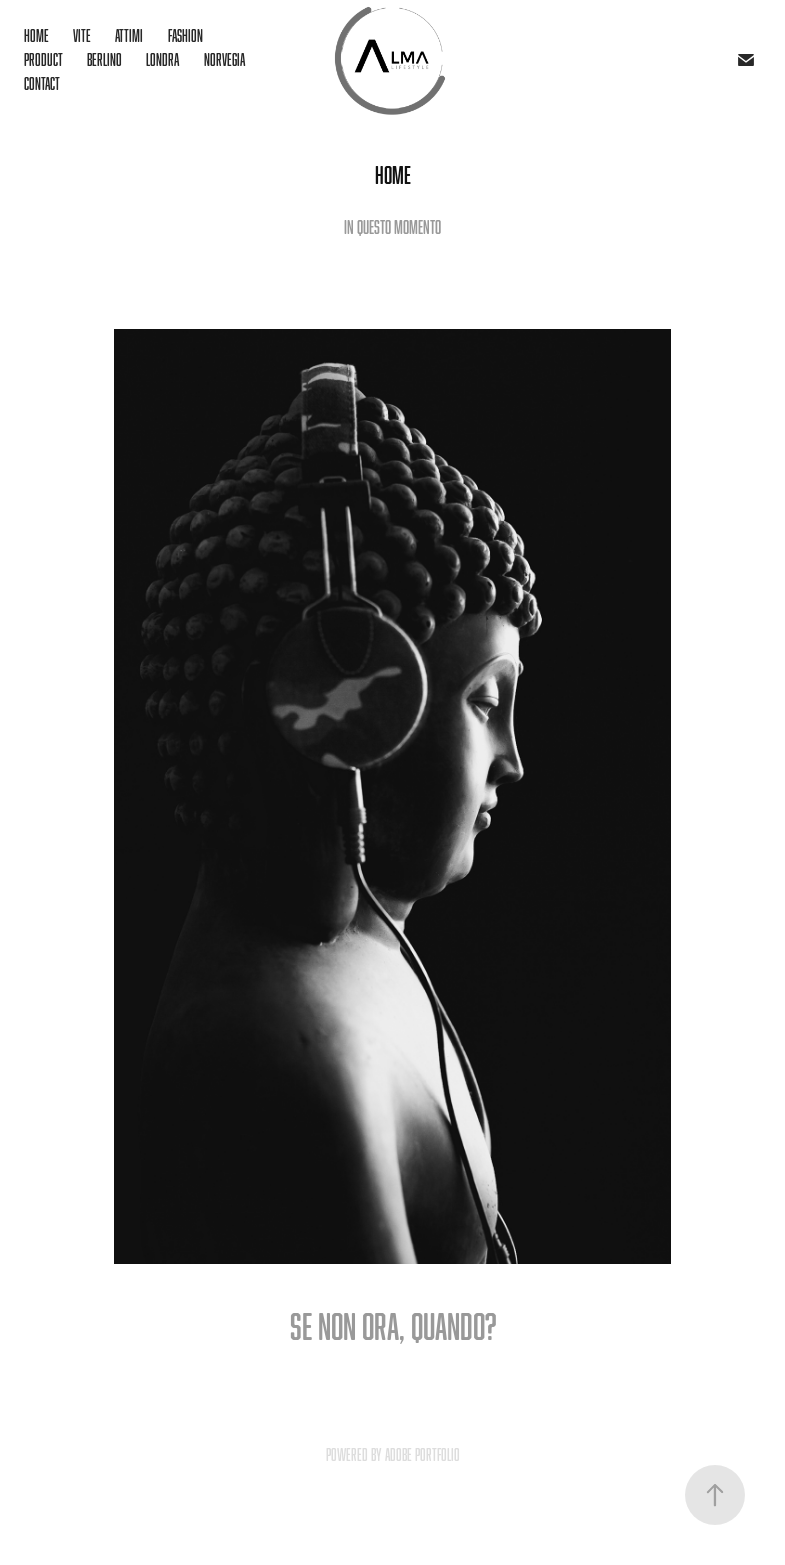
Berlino (104, 60)
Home (36, 36)
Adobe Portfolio (422, 1455)
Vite (82, 36)
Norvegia (224, 60)
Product (43, 60)
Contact (42, 84)
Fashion (185, 36)
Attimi (129, 36)
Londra (162, 60)
